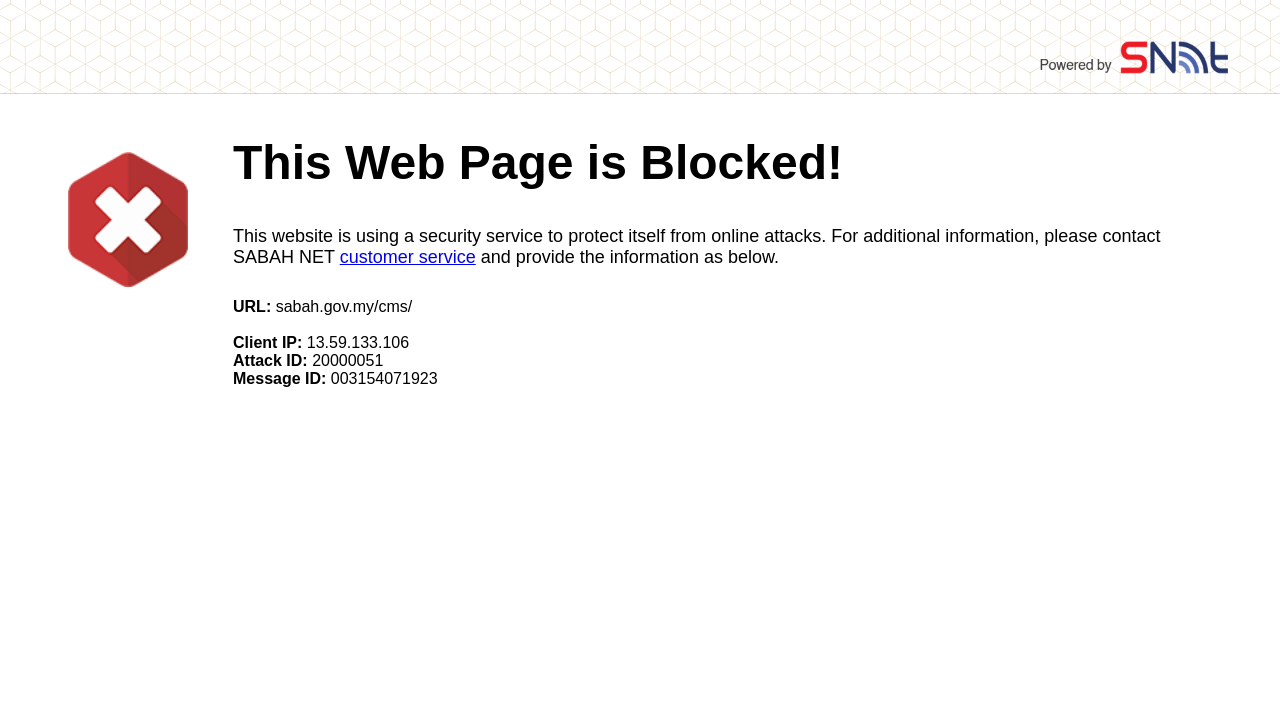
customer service (408, 257)
